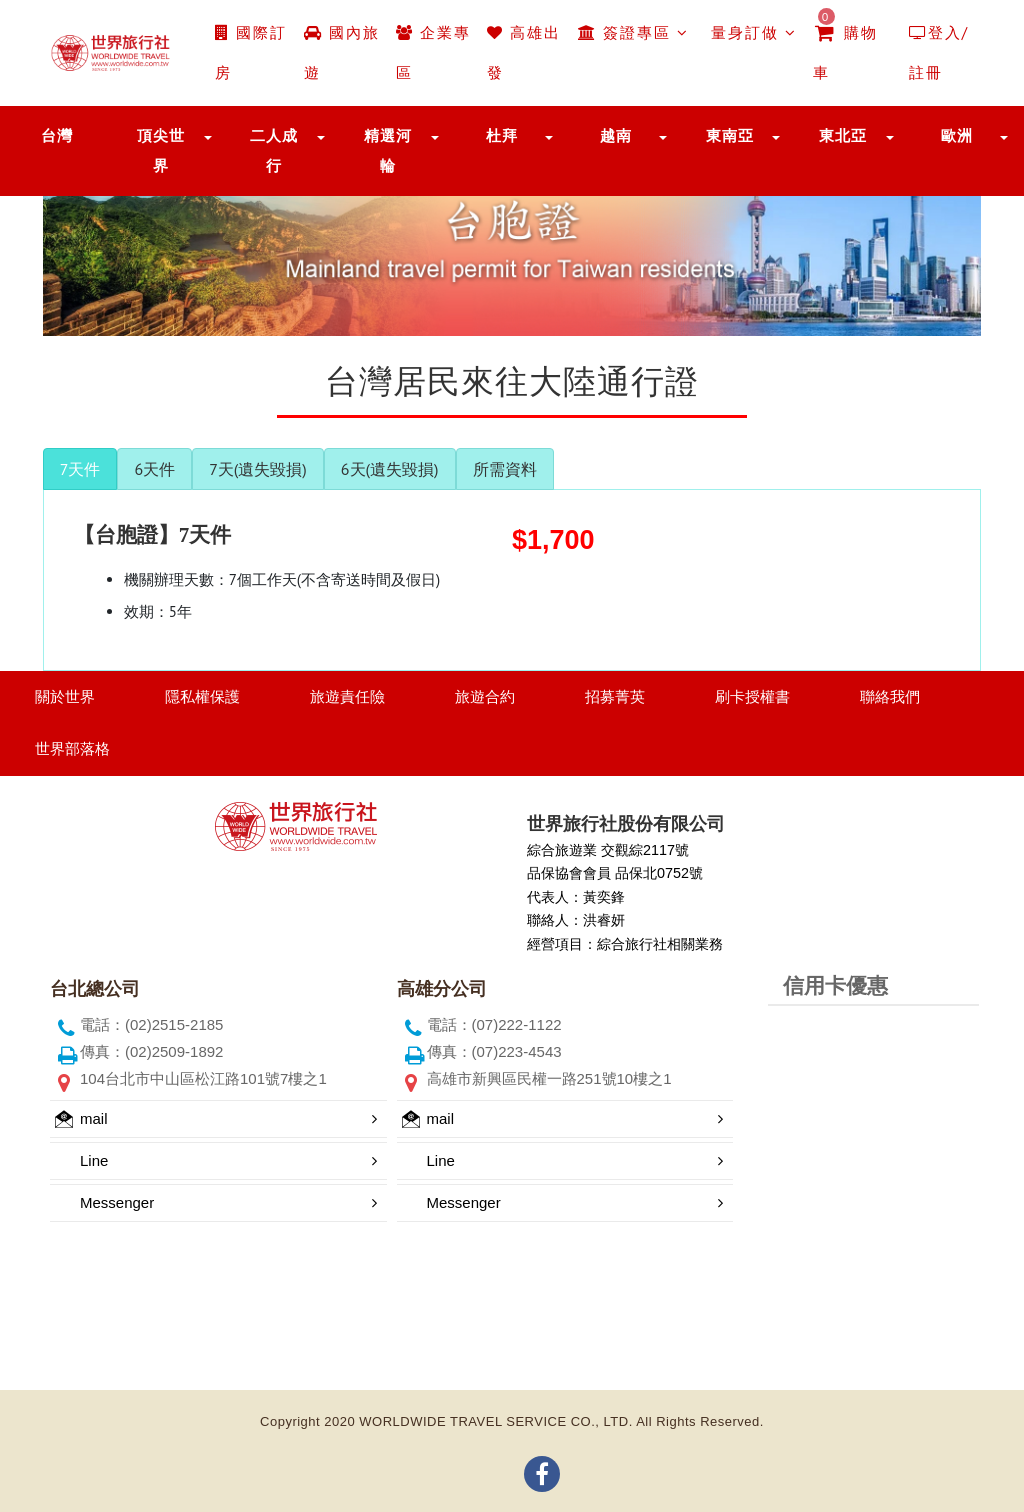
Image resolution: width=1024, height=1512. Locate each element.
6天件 (154, 469)
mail (81, 1119)
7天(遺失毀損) (258, 469)
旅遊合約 (485, 696)
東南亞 (730, 135)
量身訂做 (751, 32)
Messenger (117, 1202)
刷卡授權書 (752, 696)
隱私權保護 (202, 696)
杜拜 (502, 135)
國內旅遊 (342, 52)
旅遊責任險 (347, 696)
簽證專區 (633, 32)
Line (94, 1160)
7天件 (80, 469)
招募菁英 (615, 696)
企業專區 (433, 52)
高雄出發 (524, 52)
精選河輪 (388, 150)
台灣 (57, 135)
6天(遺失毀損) (390, 469)
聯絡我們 (890, 696)
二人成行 (274, 150)
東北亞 (843, 135)
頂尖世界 (161, 150)
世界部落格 (72, 748)
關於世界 (65, 696)
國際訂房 (251, 52)
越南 (616, 135)
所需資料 (505, 469)
